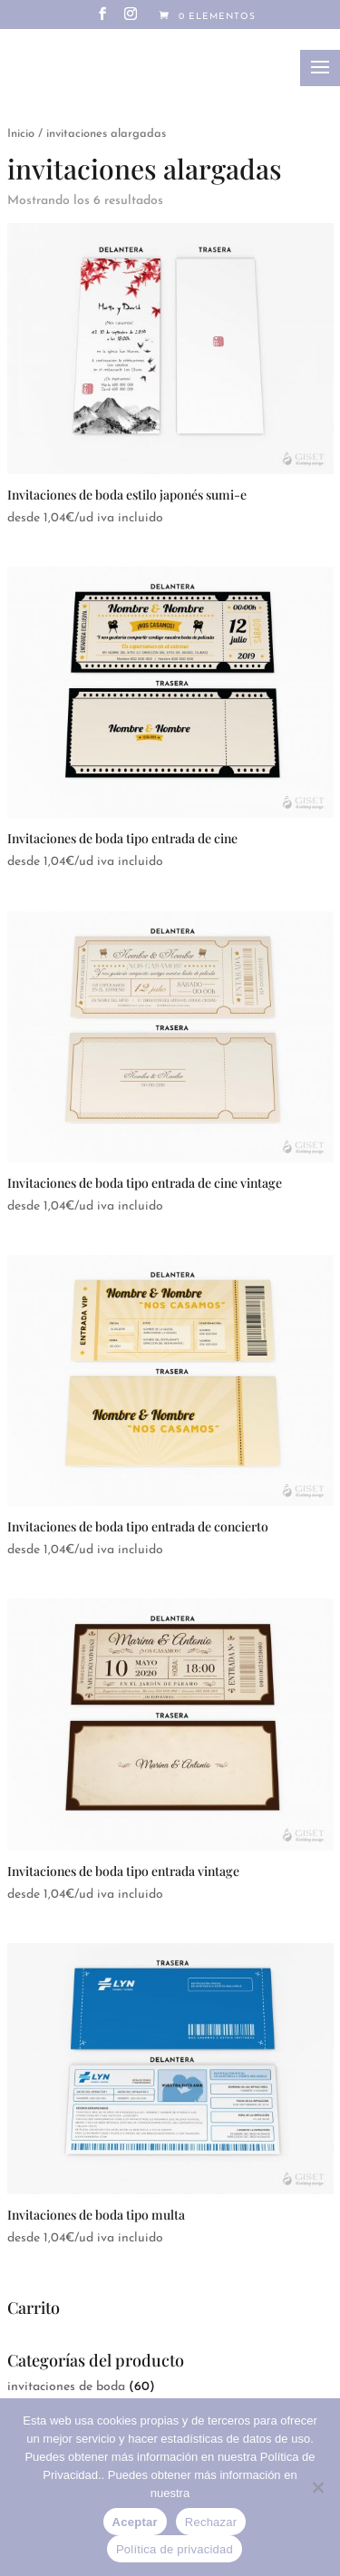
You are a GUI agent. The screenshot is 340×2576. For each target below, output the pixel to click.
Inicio (20, 134)
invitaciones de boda (66, 2387)
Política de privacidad (174, 2549)
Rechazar (211, 2522)
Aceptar (135, 2522)
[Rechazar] (317, 2487)
